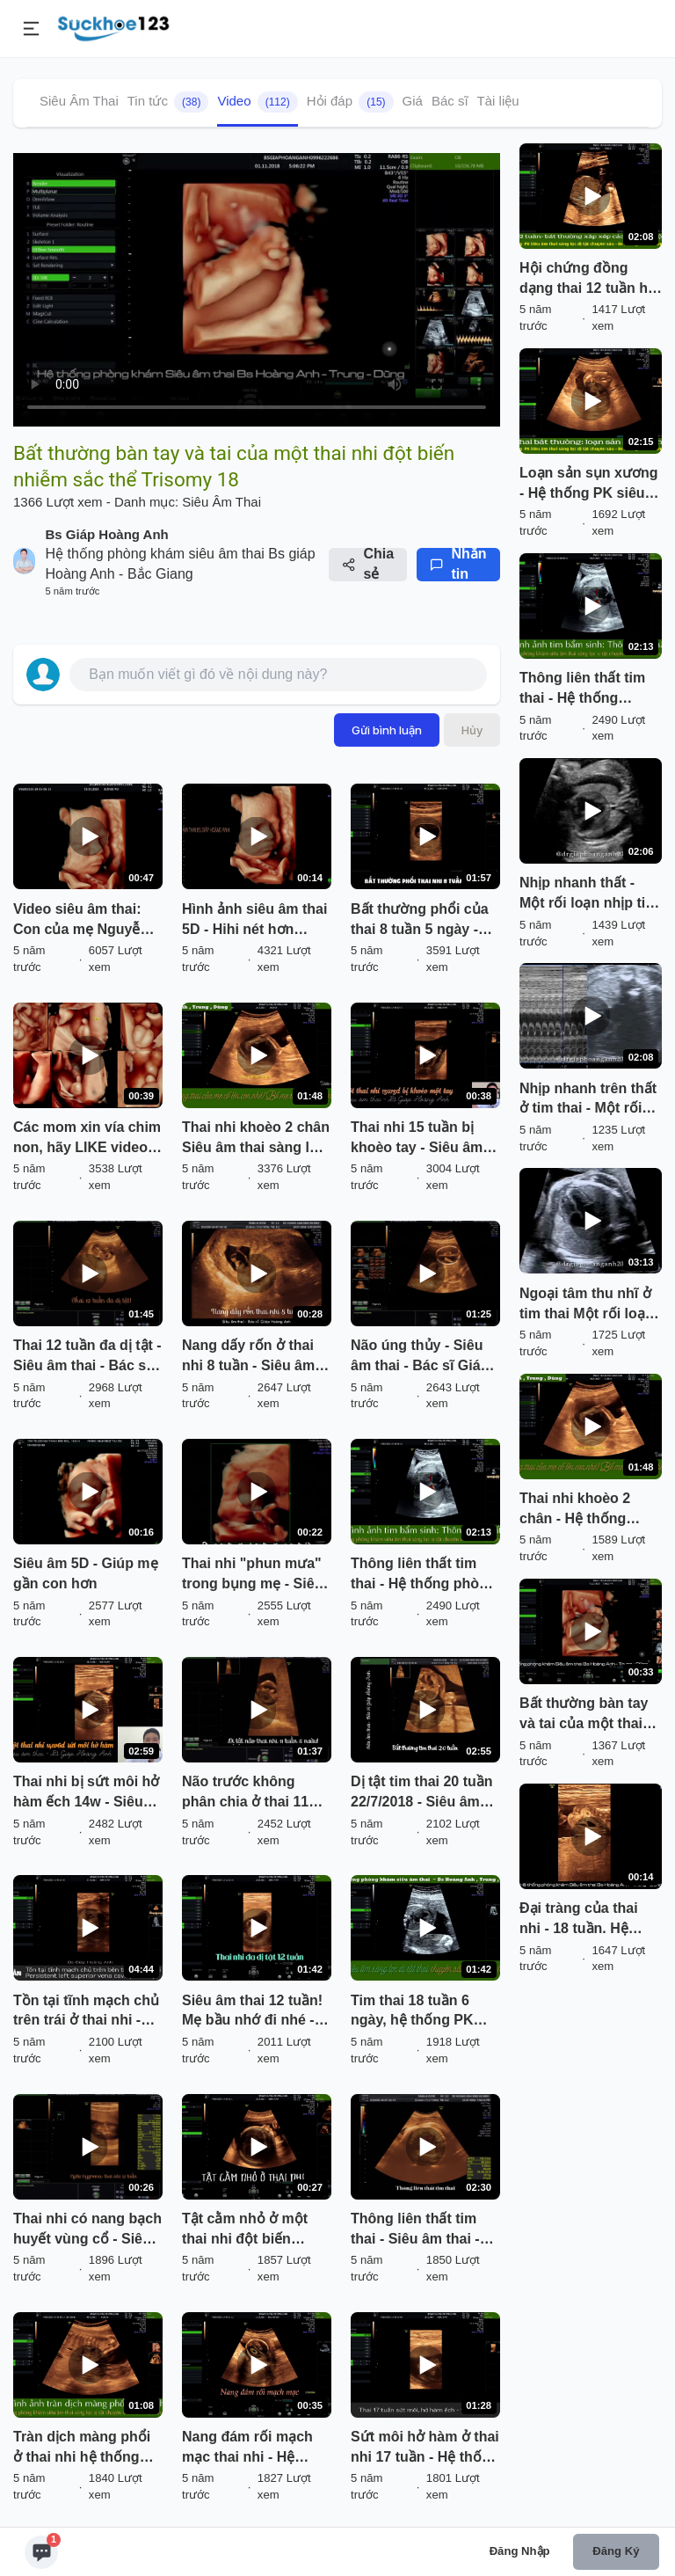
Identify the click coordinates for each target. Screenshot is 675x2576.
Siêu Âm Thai (79, 100)
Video (257, 102)
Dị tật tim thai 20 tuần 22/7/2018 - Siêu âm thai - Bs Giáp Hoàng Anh (422, 1793)
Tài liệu (498, 100)
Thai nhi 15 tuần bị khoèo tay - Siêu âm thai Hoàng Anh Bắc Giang (417, 1139)
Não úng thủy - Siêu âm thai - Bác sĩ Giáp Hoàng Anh (420, 1357)
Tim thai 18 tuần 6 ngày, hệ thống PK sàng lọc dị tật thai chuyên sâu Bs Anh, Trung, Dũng (417, 2012)
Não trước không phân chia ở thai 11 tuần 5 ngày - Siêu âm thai (254, 1793)
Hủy (472, 730)
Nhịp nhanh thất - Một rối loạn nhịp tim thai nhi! (588, 894)
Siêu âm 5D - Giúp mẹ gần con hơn (85, 1573)
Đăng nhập (520, 2551)
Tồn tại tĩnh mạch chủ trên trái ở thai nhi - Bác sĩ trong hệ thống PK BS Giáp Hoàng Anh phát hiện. (86, 2012)
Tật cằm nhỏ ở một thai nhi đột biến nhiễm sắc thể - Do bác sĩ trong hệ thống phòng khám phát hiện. (253, 2230)
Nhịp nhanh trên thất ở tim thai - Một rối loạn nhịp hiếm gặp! (588, 1100)
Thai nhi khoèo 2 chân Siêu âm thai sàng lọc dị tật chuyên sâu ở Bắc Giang (256, 1139)
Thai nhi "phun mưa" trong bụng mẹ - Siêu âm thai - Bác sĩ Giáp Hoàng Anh (252, 1575)
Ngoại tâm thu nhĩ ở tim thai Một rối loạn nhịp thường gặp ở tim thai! (586, 1305)
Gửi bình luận (387, 730)
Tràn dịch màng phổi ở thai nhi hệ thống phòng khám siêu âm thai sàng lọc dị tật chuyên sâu (83, 2448)
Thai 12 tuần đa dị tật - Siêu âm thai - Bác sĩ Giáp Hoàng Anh (87, 1357)
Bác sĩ (450, 100)
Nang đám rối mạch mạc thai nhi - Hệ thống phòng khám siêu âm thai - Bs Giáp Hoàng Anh (255, 2448)
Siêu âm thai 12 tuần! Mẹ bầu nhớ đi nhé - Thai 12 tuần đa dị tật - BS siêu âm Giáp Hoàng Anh (256, 2012)
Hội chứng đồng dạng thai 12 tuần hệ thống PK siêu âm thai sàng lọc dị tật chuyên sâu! (587, 279)
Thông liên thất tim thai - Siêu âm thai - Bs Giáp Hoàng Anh (417, 2230)
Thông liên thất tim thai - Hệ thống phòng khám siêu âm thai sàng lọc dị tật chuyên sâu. (424, 1575)
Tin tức (168, 102)
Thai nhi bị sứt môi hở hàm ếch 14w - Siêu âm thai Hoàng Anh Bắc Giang (86, 1793)
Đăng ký (615, 2551)
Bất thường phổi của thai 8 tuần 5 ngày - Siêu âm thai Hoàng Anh (420, 920)
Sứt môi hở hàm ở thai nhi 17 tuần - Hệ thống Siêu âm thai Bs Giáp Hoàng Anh (425, 2448)
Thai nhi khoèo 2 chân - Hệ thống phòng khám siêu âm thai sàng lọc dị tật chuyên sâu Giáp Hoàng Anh (589, 1510)
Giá (413, 100)
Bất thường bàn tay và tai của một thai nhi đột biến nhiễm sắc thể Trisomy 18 (583, 1715)
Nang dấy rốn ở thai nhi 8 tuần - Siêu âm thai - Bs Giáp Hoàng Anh (251, 1357)
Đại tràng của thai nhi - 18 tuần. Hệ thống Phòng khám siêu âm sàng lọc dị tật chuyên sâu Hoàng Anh (584, 1920)
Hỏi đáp (350, 102)
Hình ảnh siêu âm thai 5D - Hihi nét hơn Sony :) (254, 920)
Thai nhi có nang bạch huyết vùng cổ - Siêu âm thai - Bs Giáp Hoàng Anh (87, 2230)
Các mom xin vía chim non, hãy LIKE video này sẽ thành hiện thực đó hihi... (87, 1139)
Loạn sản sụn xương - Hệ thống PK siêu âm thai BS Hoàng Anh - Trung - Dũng (588, 484)
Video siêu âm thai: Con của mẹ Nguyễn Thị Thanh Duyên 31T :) (84, 920)
